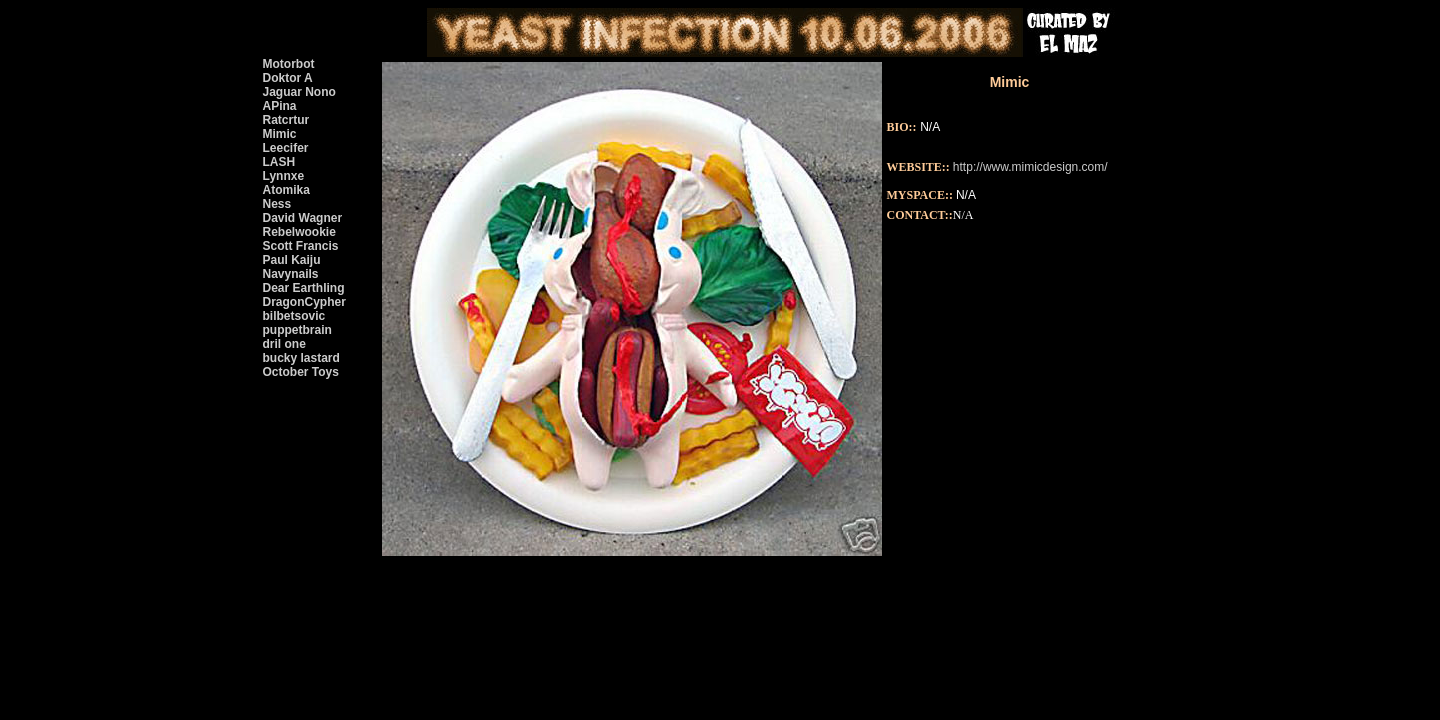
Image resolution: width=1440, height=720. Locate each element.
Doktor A (288, 78)
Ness (277, 204)
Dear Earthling (304, 288)
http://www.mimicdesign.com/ (1030, 167)
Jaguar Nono (299, 92)
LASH (279, 162)
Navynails (291, 274)
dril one (284, 344)
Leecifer (286, 148)
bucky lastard (301, 358)
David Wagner (303, 218)
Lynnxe (284, 176)
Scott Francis (301, 246)
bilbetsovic (294, 316)
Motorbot (289, 64)
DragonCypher (304, 302)
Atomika (286, 190)
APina (280, 106)
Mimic (280, 134)
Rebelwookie (299, 232)
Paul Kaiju (292, 260)
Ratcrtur (286, 120)
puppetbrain (297, 330)
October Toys (301, 372)
